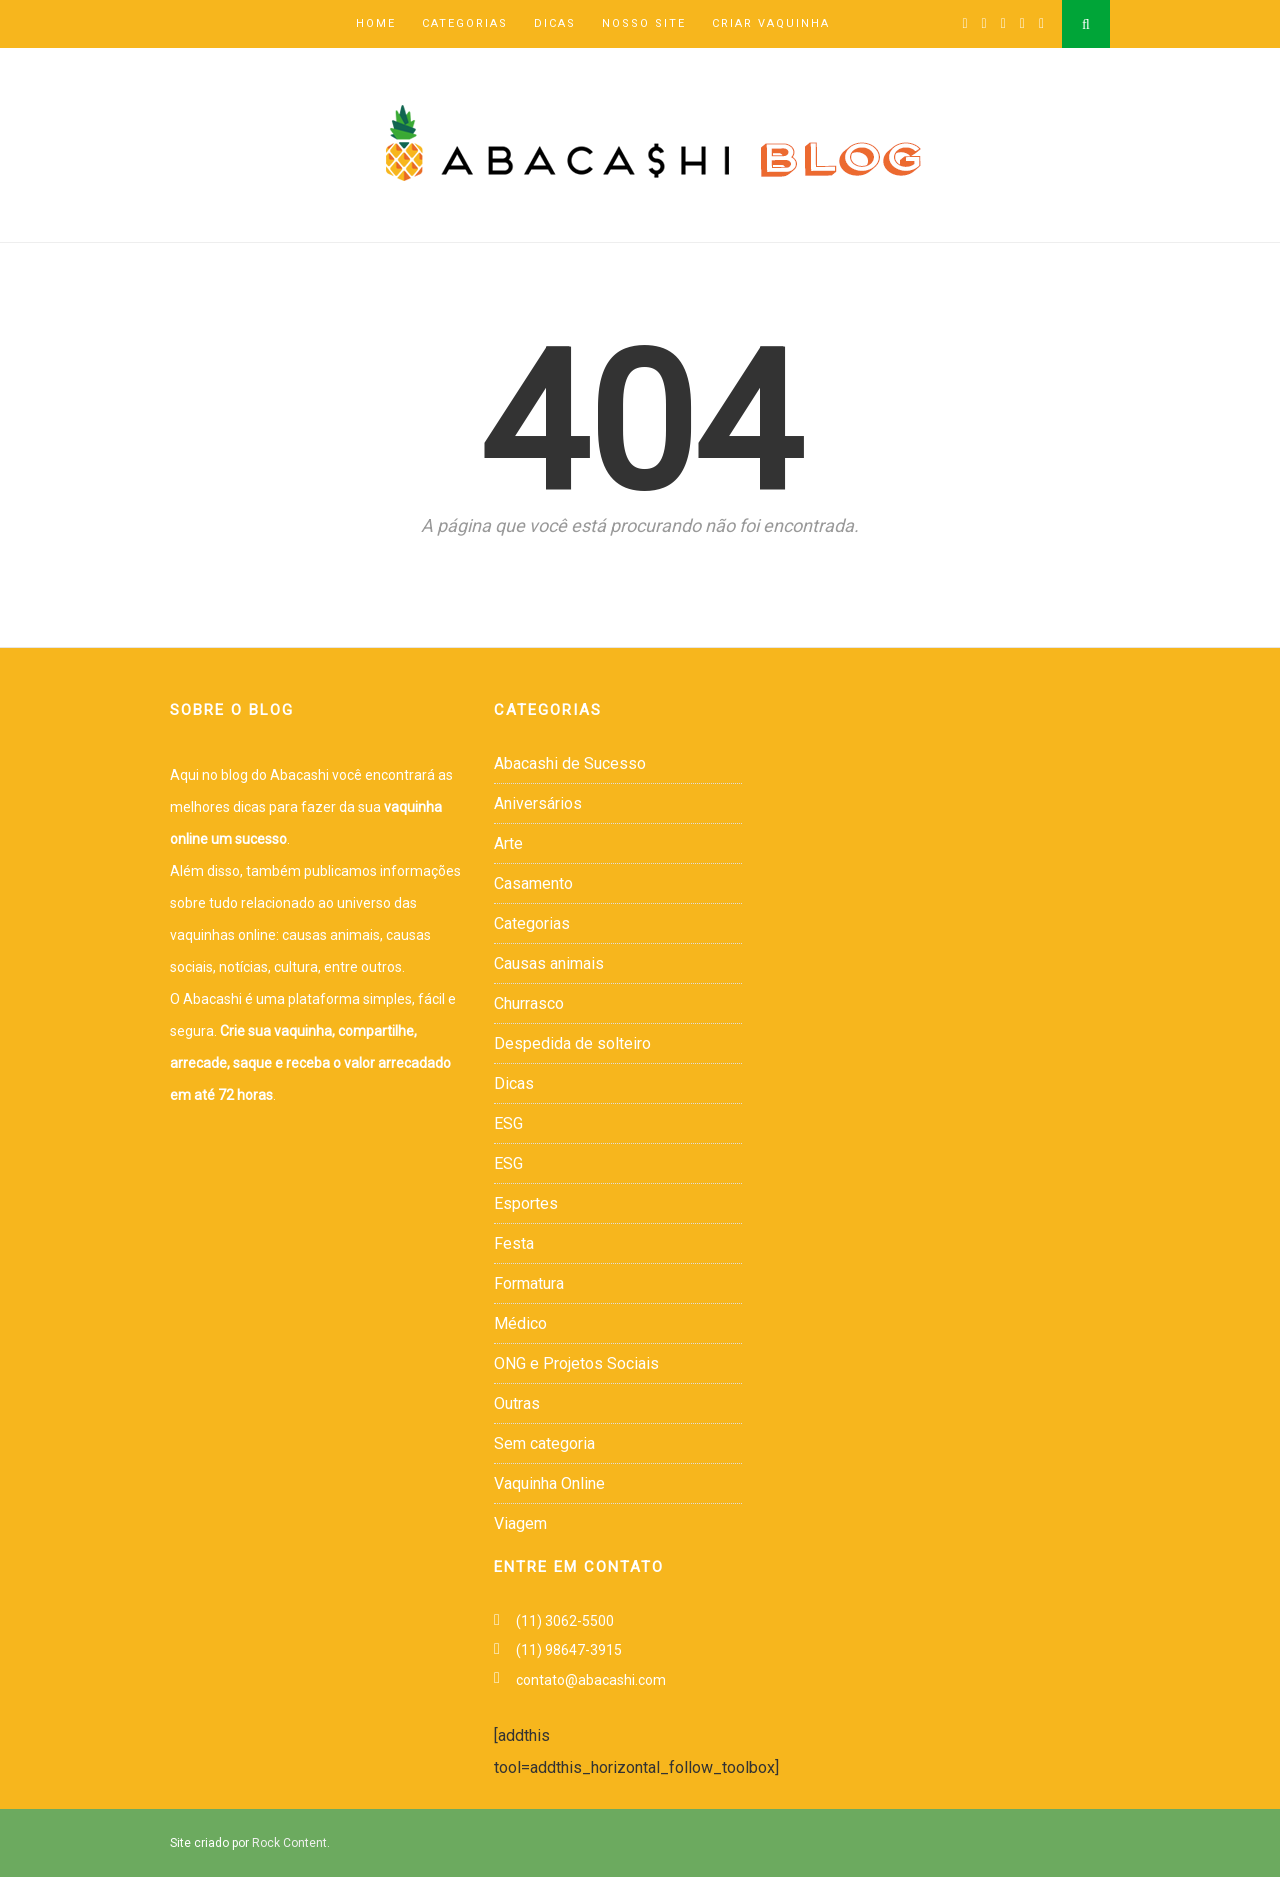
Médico (520, 1323)
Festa (514, 1243)
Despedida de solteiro (572, 1043)
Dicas (555, 23)
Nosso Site (644, 23)
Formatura (529, 1283)
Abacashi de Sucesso (570, 763)
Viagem (520, 1523)
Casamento (533, 883)
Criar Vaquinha (771, 23)
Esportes (526, 1203)
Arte (508, 843)
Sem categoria (544, 1443)
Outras (517, 1403)
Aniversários (538, 803)
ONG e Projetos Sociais (576, 1363)
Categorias (465, 23)
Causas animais (549, 963)
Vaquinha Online (549, 1483)
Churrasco (529, 1003)
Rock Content (289, 1843)
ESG (508, 1123)
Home (376, 23)
